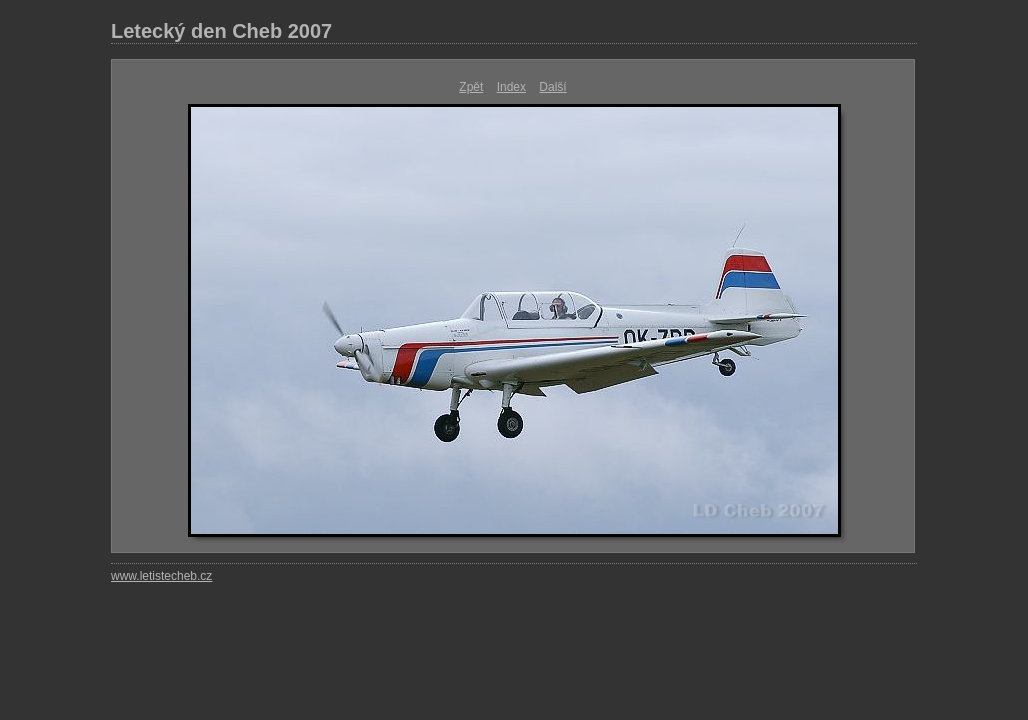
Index (511, 87)
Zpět (471, 87)
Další (552, 87)
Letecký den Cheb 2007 (221, 31)
